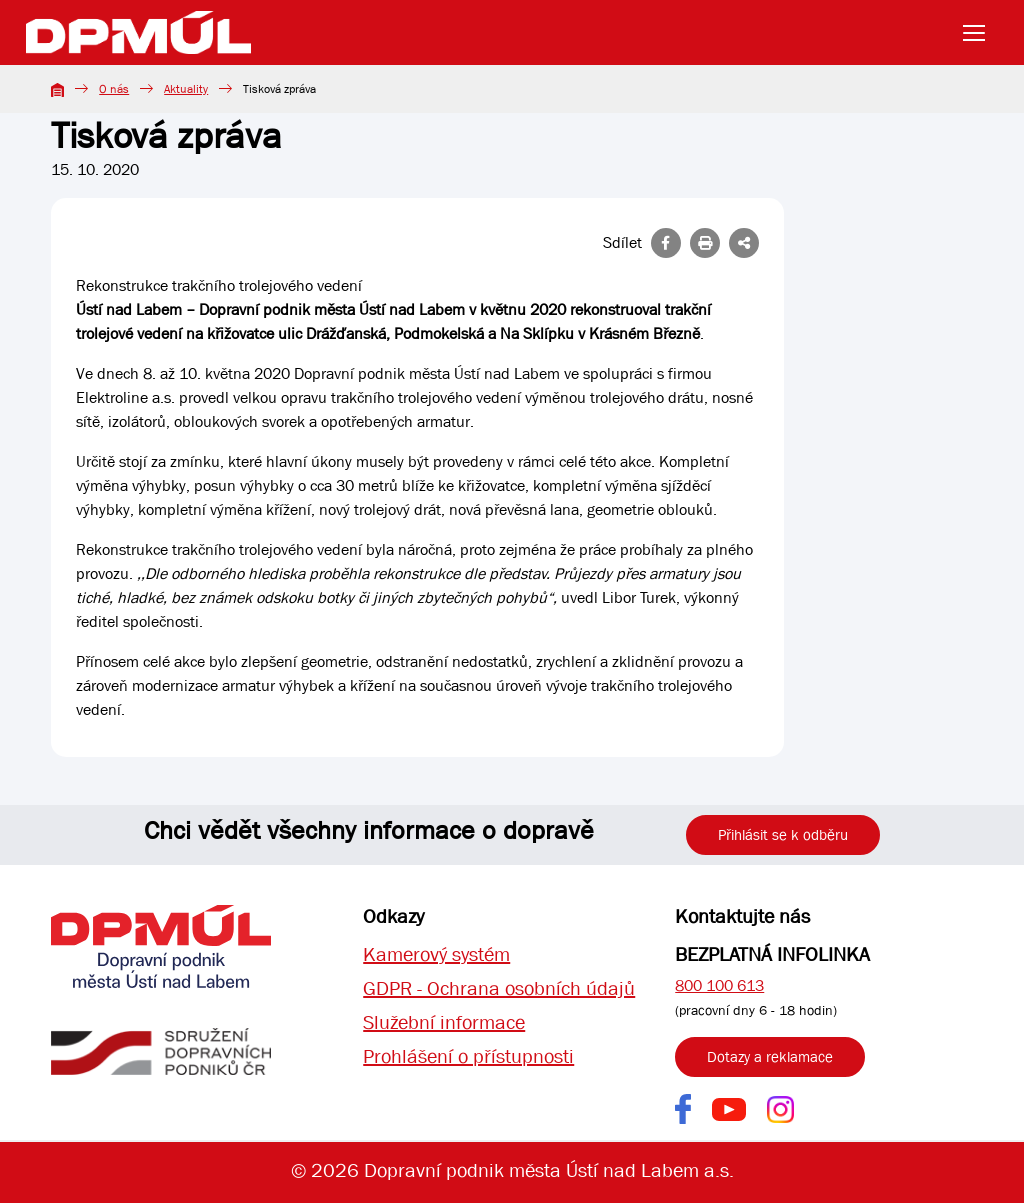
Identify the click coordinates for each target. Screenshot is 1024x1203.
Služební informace (444, 1022)
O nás (114, 89)
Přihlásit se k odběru (783, 835)
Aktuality (186, 89)
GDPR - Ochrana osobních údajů (499, 988)
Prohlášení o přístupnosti (468, 1056)
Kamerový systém (436, 954)
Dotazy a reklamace (770, 1057)
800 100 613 (719, 985)
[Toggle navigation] (980, 33)
